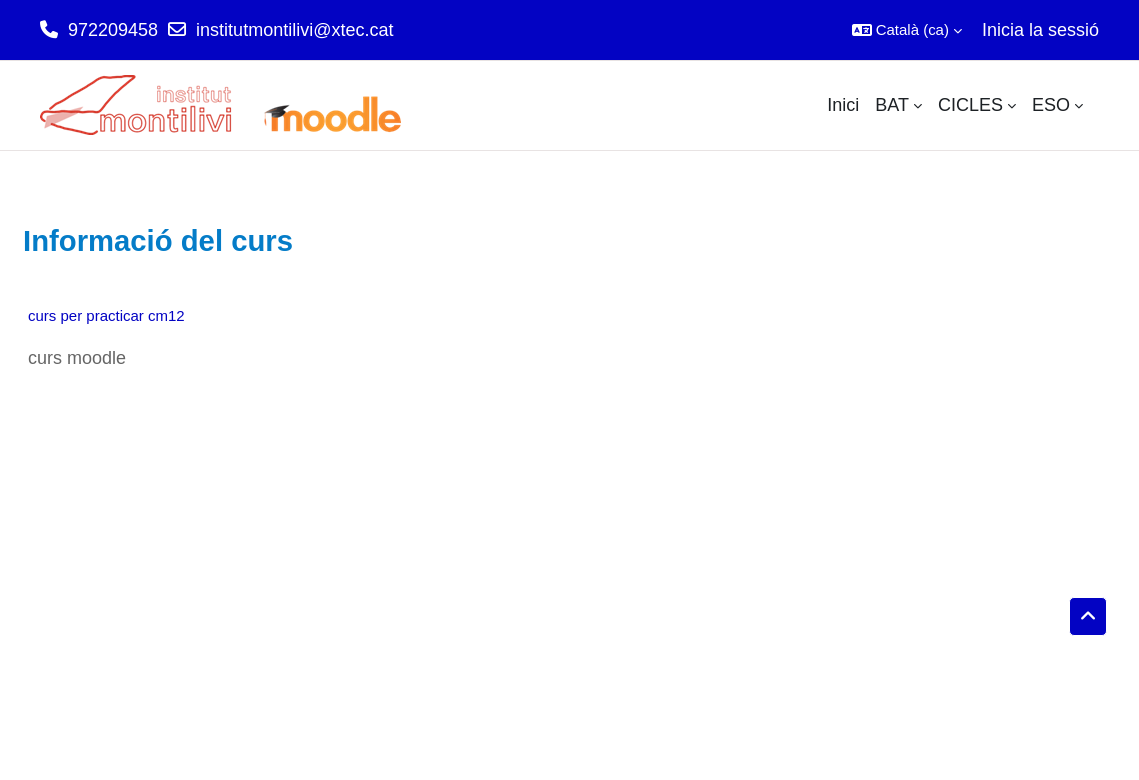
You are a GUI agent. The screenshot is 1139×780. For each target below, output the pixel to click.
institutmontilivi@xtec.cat (294, 30)
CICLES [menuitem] (970, 105)
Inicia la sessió (1040, 30)
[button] (907, 30)
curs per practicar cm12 (106, 315)
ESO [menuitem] (1051, 105)
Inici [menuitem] (843, 105)
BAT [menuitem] (892, 105)
